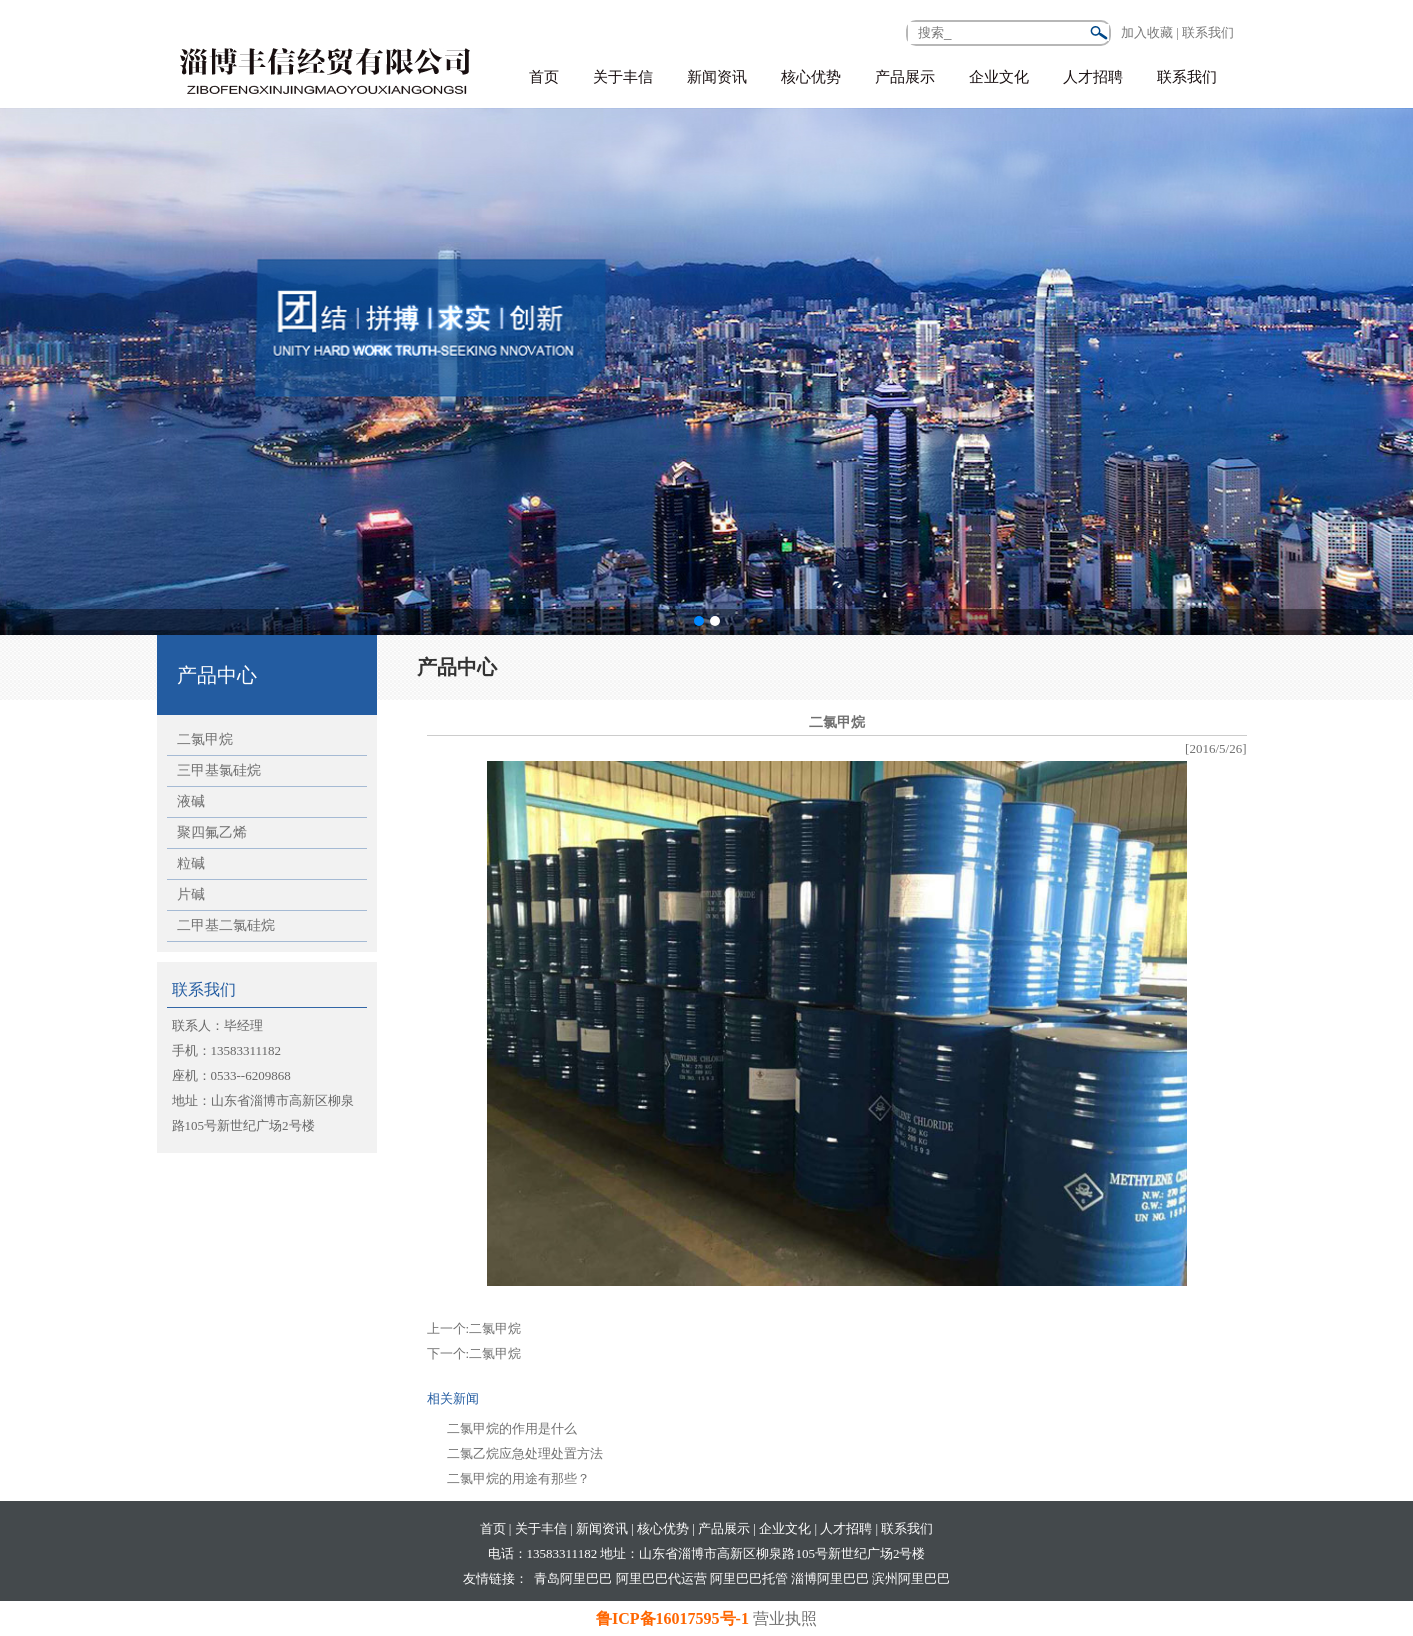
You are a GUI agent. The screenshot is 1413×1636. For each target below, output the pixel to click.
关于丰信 (623, 77)
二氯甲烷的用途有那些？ (518, 1478)
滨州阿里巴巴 (911, 1578)
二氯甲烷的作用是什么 (512, 1428)
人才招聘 (1093, 77)
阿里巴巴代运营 (661, 1578)
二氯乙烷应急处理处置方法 (525, 1453)
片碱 (191, 894)
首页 (544, 77)
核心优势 (811, 77)
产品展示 (905, 77)
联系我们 (1187, 77)
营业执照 (785, 1618)
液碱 (191, 801)
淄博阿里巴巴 (830, 1578)
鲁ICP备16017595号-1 (674, 1618)
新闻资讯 (717, 77)
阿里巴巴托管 (749, 1578)
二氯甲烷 (205, 739)
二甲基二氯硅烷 (226, 925)
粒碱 (191, 863)
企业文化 (999, 77)
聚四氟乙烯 (212, 832)
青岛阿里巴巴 (573, 1578)
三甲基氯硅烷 (219, 770)
